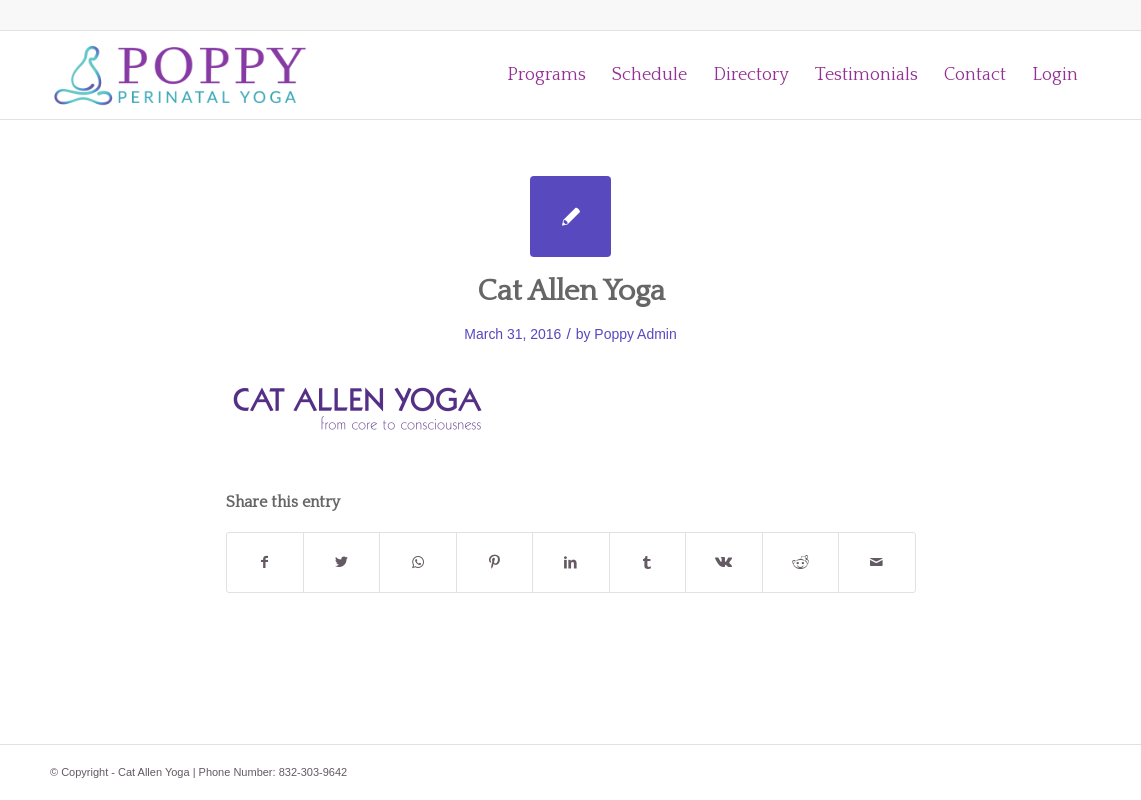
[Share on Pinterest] (494, 562)
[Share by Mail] (877, 562)
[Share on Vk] (723, 562)
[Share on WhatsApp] (417, 562)
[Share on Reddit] (800, 562)
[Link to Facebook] (1076, 15)
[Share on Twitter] (341, 562)
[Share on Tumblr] (647, 562)
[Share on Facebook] (265, 562)
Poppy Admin (635, 334)
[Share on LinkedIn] (570, 562)
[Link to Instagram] (1046, 15)
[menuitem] (546, 75)
